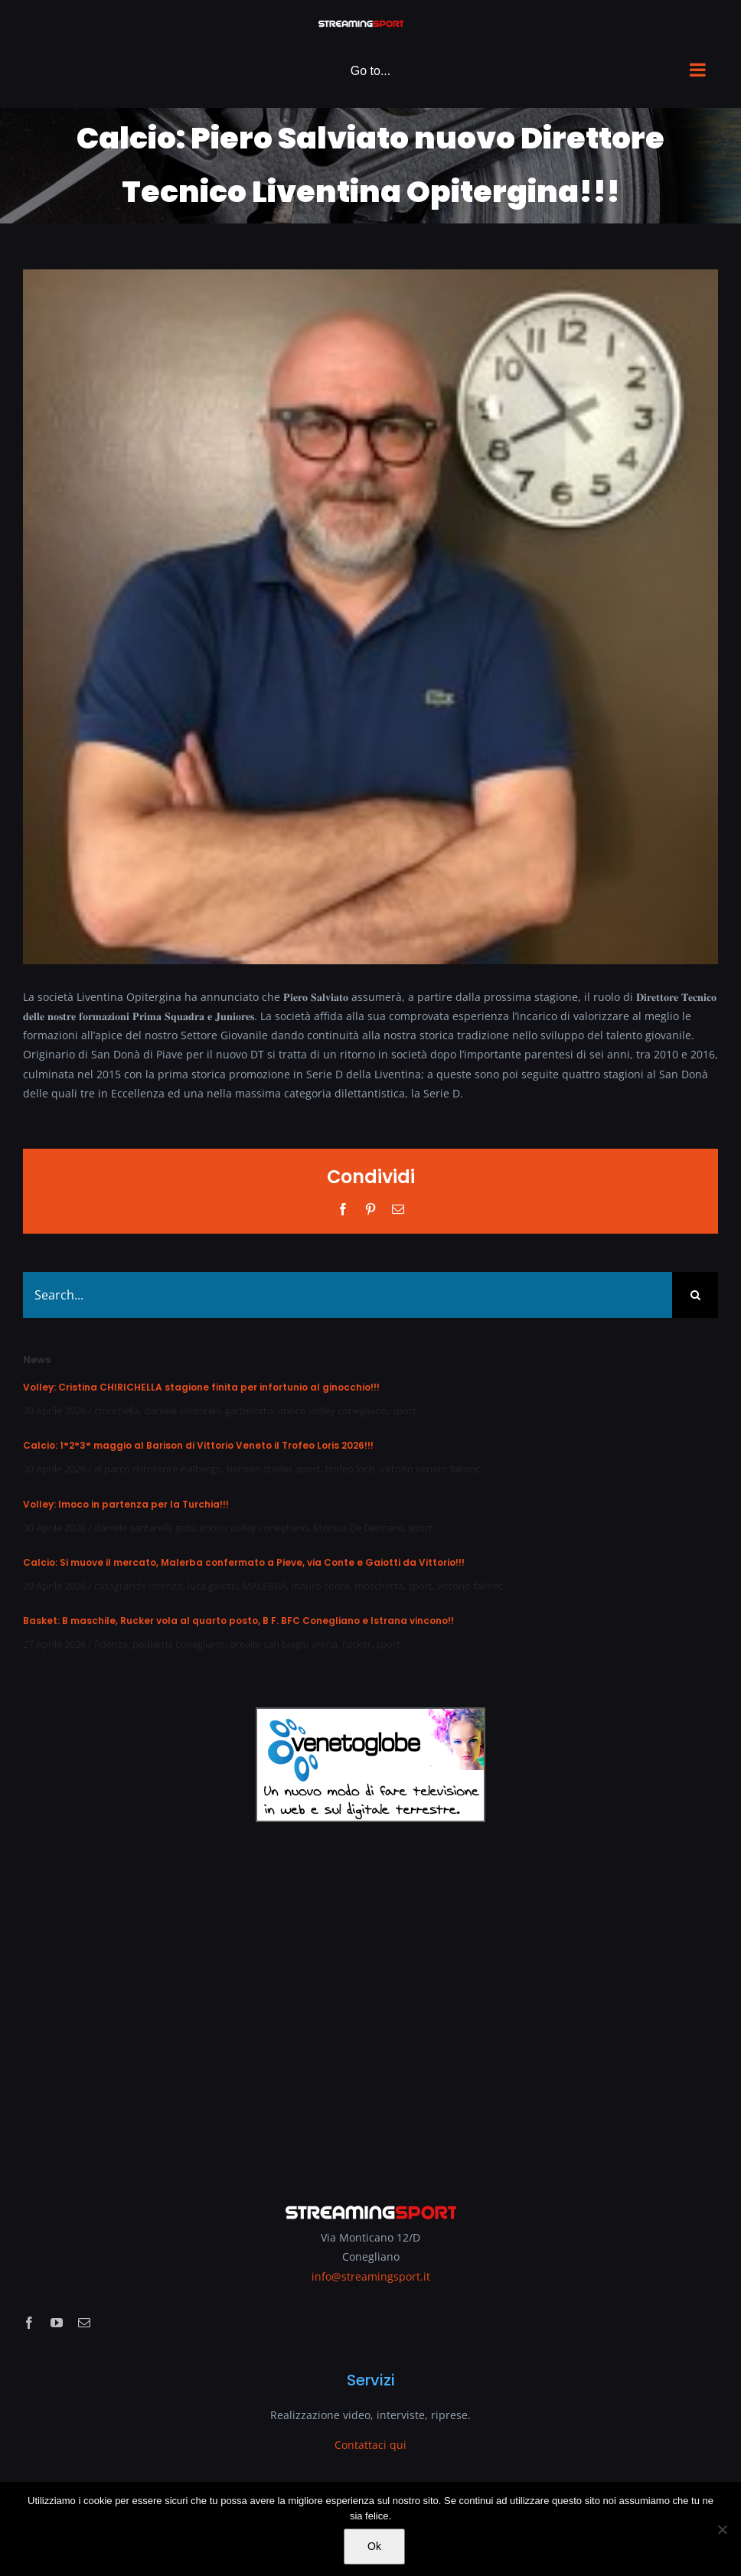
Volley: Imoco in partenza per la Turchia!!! (126, 1504)
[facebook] (29, 2323)
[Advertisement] (370, 2002)
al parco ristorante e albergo (158, 1468)
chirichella (116, 1410)
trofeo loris (350, 1468)
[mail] (84, 2323)
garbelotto (249, 1410)
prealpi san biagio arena (284, 1644)
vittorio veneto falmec (430, 1468)
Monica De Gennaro (358, 1527)
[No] (722, 2529)
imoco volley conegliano (332, 1410)
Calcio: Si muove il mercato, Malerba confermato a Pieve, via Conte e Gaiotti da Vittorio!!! (244, 1562)
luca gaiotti (212, 1586)
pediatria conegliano (178, 1644)
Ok (374, 2546)
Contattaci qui (370, 2444)
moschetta (378, 1586)
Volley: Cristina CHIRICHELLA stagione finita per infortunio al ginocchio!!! (201, 1387)
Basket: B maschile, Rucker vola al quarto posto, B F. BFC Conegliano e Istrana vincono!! (238, 1620)
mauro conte (320, 1586)
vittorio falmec (470, 1586)
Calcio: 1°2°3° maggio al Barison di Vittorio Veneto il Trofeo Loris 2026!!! (198, 1445)
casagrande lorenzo (138, 1586)
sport (404, 1410)
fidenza (111, 1644)
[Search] (695, 1295)
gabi (184, 1527)
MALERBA (264, 1586)
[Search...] (347, 1295)
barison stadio (259, 1468)
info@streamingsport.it (371, 2276)
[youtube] (57, 2323)
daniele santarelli (182, 1410)
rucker (356, 1644)
